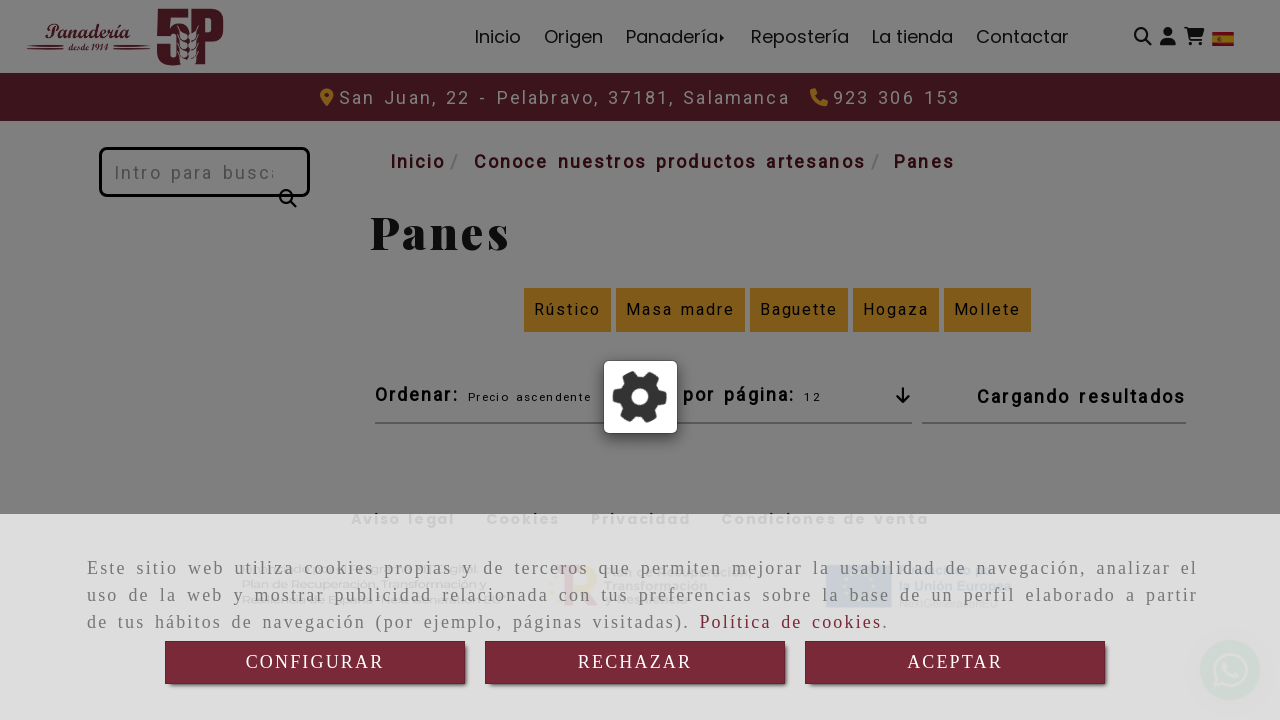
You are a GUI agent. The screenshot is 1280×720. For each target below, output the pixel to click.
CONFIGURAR (315, 662)
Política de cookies (790, 622)
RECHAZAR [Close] (635, 662)
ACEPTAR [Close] (955, 662)
